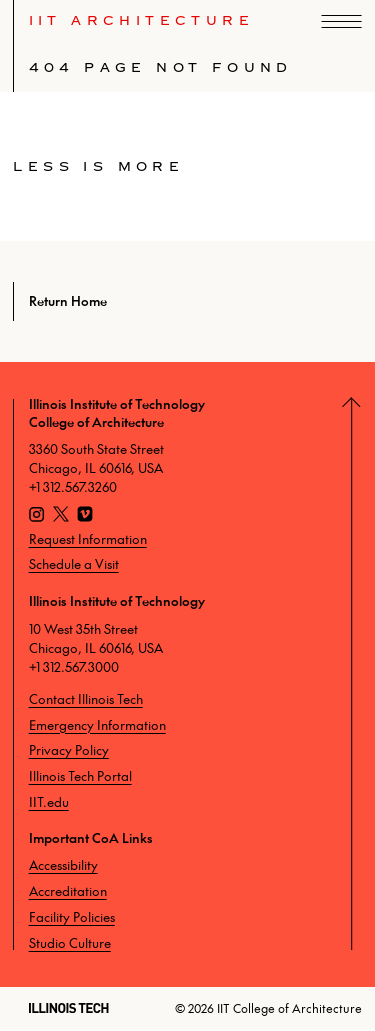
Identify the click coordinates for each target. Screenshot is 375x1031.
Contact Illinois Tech (86, 699)
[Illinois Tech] (69, 1008)
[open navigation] (342, 21)
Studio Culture (70, 943)
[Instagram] (37, 517)
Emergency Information (97, 725)
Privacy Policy (69, 750)
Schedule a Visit (74, 564)
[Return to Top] (359, 674)
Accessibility (63, 865)
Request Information (88, 539)
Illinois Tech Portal (80, 776)
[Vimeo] (85, 517)
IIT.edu (49, 802)
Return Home (68, 301)
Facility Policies (72, 917)
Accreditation (68, 891)
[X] (61, 517)
